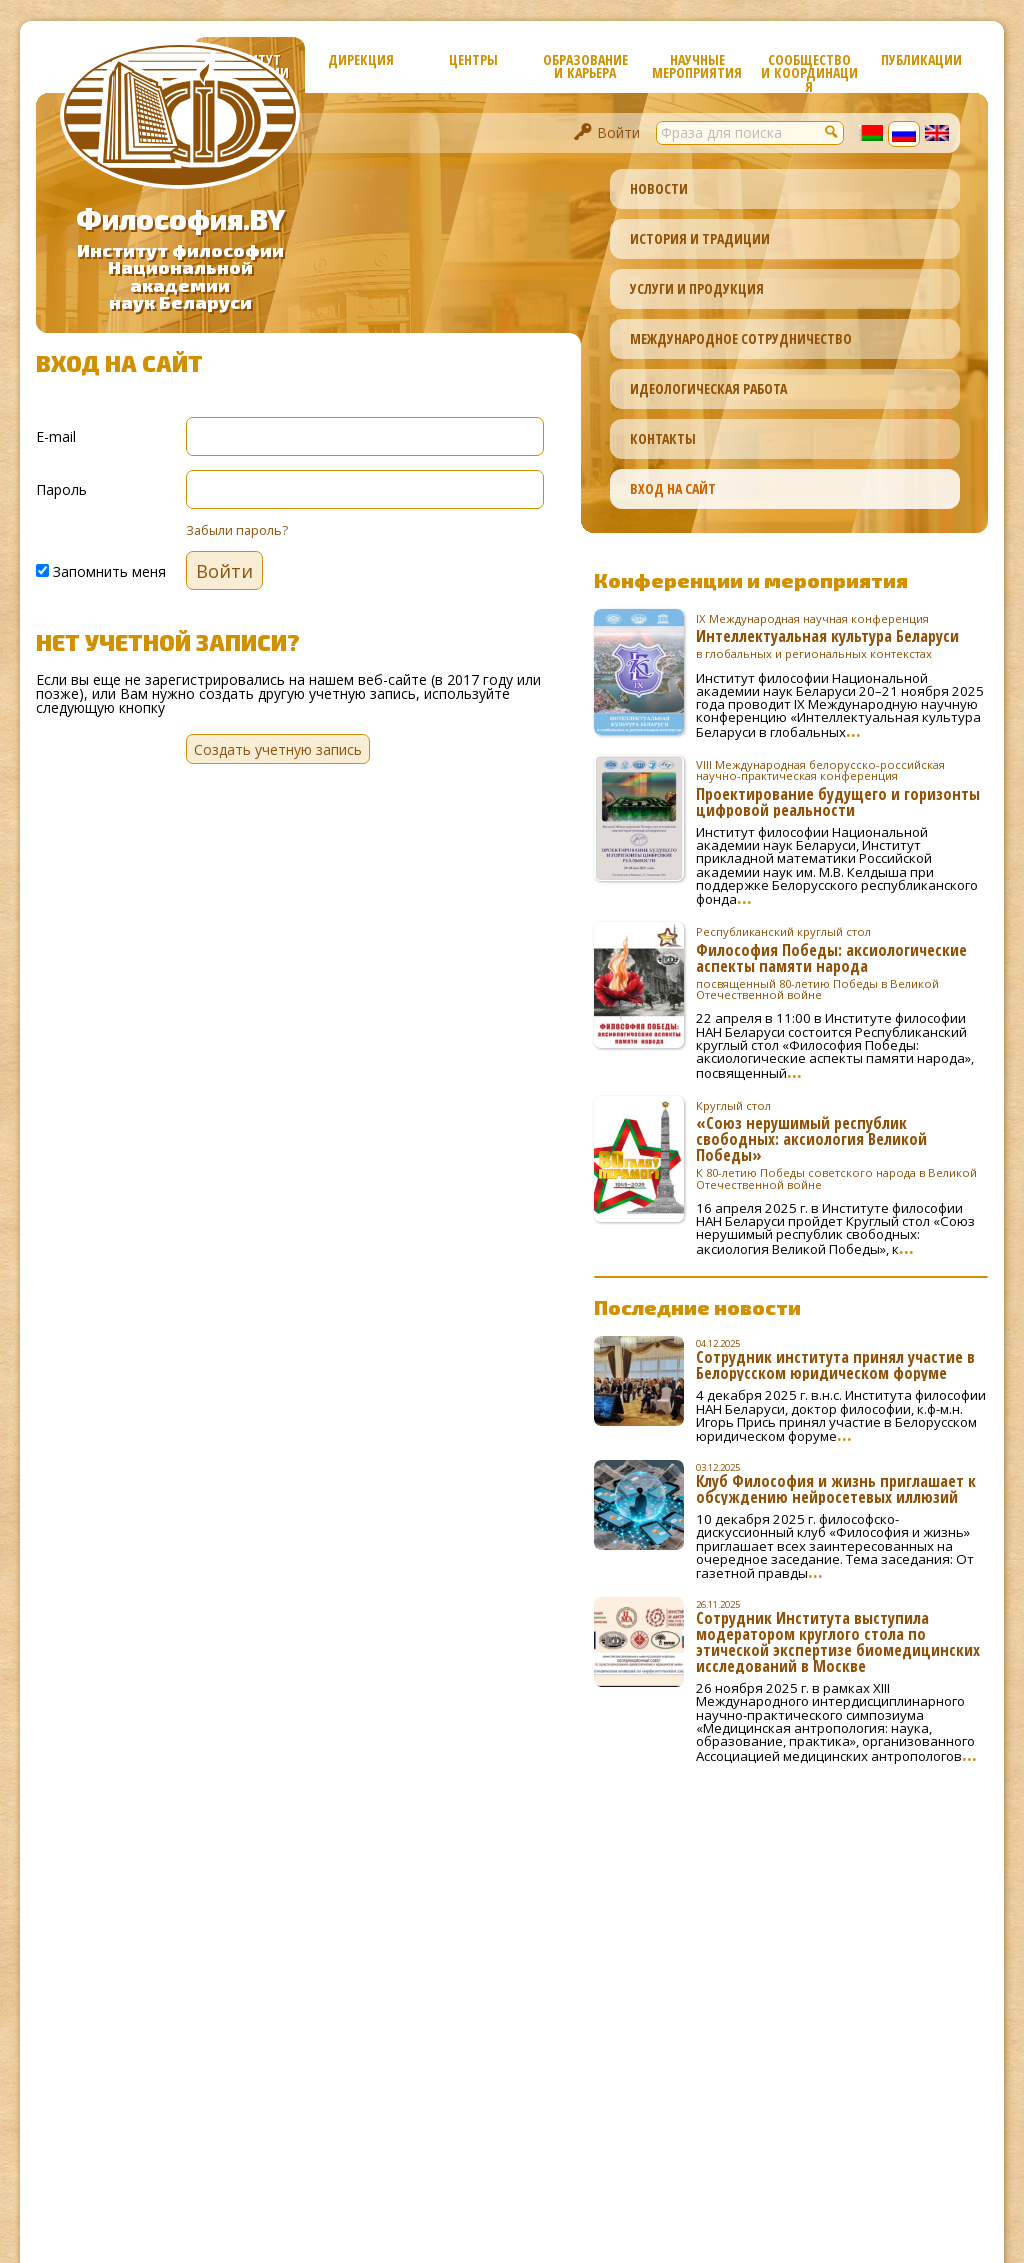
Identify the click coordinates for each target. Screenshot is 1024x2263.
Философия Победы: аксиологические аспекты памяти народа (842, 963)
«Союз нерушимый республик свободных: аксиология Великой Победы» (842, 1145)
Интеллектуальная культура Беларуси (842, 636)
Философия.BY (180, 219)
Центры (473, 59)
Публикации (921, 59)
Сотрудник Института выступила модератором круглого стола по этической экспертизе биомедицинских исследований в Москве (838, 1642)
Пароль (61, 488)
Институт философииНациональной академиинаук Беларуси (180, 276)
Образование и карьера (585, 66)
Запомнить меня (101, 570)
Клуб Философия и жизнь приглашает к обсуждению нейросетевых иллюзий (836, 1489)
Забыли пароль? (237, 530)
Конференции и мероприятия (751, 580)
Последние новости (697, 1307)
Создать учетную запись (278, 749)
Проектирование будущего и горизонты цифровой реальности (842, 787)
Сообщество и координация (809, 71)
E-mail (56, 435)
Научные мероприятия (697, 66)
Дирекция (361, 59)
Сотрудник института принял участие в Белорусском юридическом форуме (835, 1365)
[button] (832, 131)
